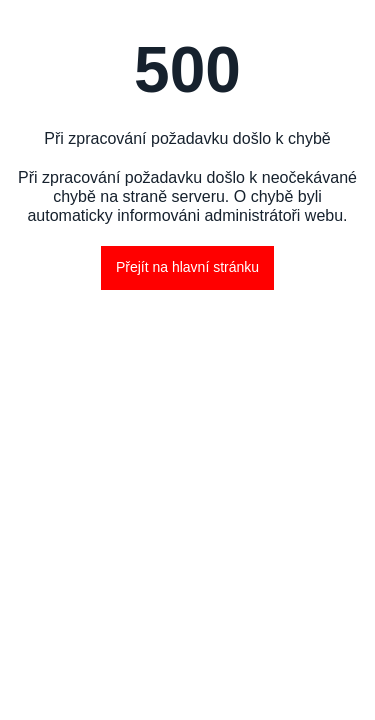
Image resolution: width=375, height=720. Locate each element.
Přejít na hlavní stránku (187, 267)
